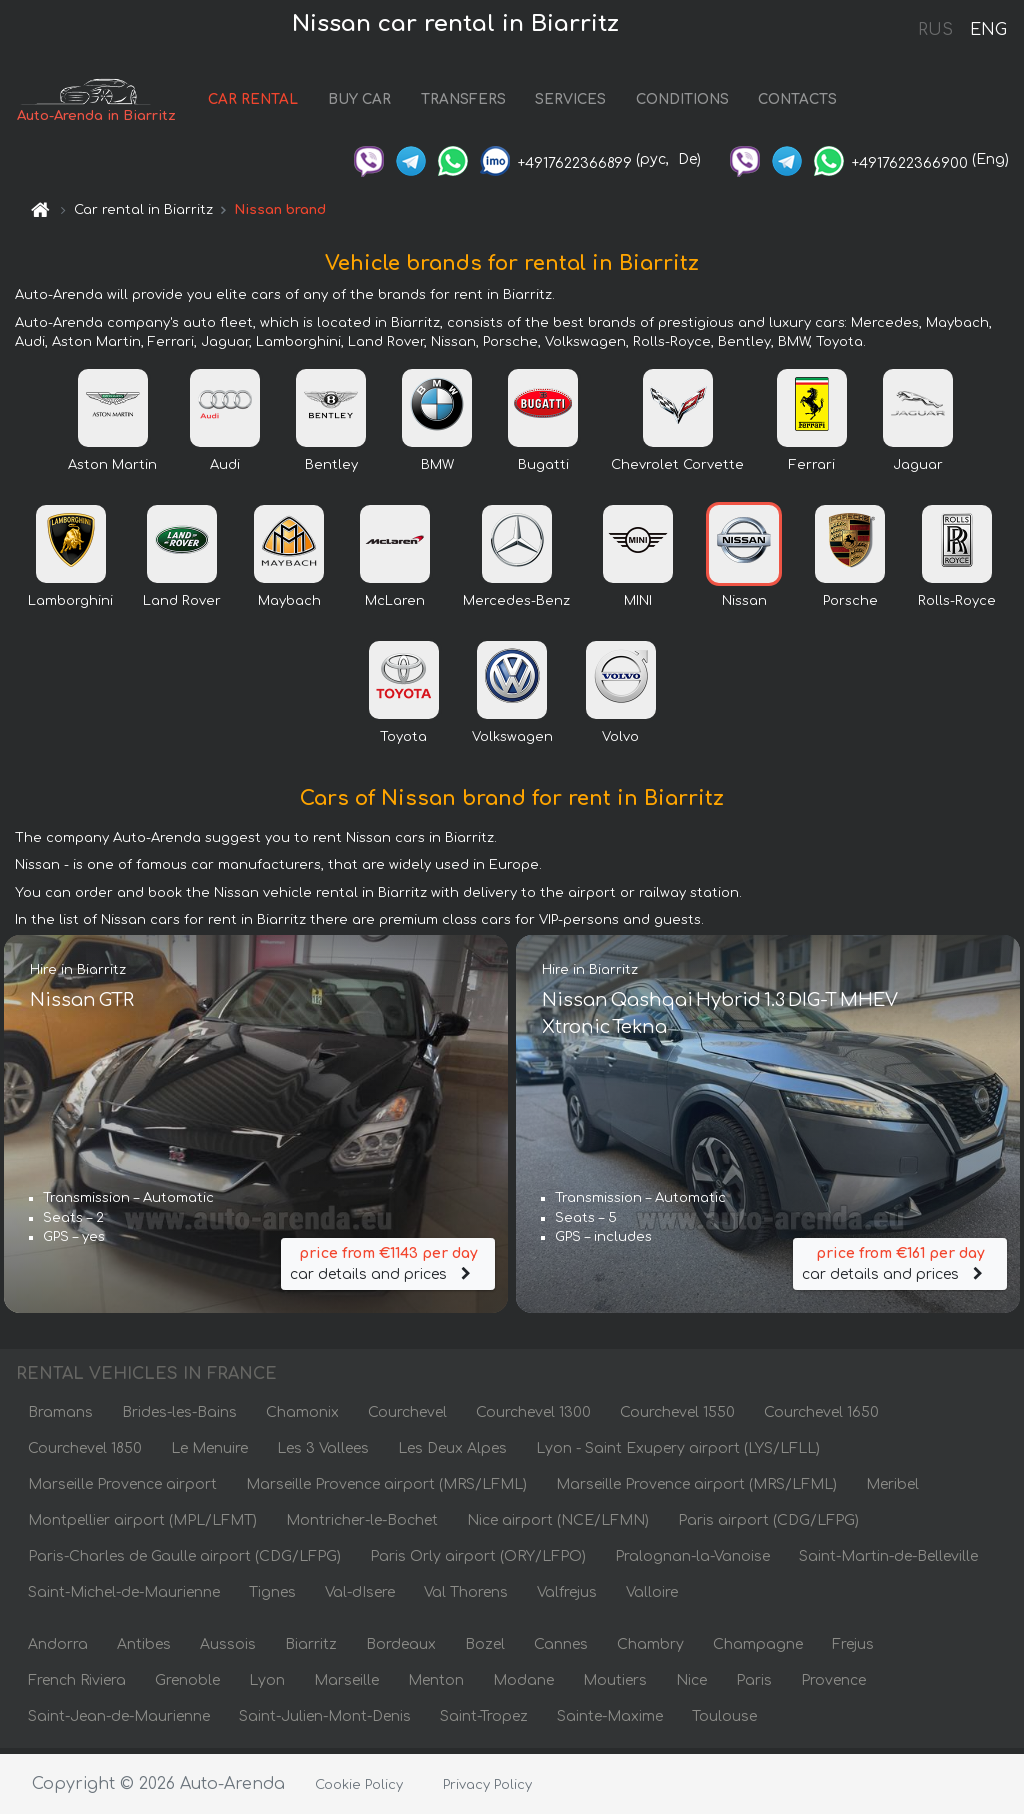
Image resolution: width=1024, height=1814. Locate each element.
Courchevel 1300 (533, 1417)
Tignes (272, 1597)
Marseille (346, 1685)
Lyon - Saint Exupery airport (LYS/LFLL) (678, 1453)
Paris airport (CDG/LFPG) (768, 1525)
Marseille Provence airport (122, 1489)
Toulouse (724, 1721)
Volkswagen (512, 742)
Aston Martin (112, 470)
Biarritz (311, 1649)
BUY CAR (367, 102)
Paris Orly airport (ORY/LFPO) (478, 1561)
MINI (638, 606)
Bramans (60, 1417)
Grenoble (187, 1685)
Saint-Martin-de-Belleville (888, 1561)
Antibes (144, 1649)
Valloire (652, 1597)
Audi (225, 470)
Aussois (228, 1649)
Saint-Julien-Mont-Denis (325, 1721)
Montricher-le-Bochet (362, 1525)
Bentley (331, 470)
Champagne (758, 1649)
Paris (754, 1685)
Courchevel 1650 (821, 1417)
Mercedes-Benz (516, 606)
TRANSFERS (471, 102)
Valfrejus (567, 1597)
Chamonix (302, 1417)
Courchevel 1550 (677, 1417)
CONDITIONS (690, 102)
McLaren (395, 606)
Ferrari (812, 470)
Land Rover (182, 606)
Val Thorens (466, 1597)
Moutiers (615, 1685)
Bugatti (543, 470)
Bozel (485, 1649)
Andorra (58, 1649)
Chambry (650, 1649)
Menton (436, 1685)
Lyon (267, 1685)
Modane (523, 1685)
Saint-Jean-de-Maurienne (119, 1721)
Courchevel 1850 (85, 1453)
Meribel (892, 1489)
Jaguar (918, 470)
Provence (833, 1685)
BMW (437, 470)
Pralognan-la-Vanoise (692, 1561)
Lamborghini (70, 606)
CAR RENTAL (262, 102)
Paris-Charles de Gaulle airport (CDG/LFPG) (184, 1561)
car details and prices (388, 1264)
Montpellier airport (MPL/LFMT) (142, 1525)
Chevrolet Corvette (677, 470)
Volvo (620, 742)
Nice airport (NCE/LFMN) (558, 1525)
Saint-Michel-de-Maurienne (124, 1597)
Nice (691, 1685)
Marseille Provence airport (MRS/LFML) (386, 1489)
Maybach (289, 606)
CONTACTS (806, 102)
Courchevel (407, 1417)
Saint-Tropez (484, 1721)
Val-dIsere (360, 1597)
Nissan (744, 606)
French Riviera (77, 1685)
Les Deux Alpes (452, 1453)
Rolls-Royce (957, 606)
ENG (988, 30)
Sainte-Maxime (610, 1721)
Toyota (403, 742)
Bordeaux (401, 1649)
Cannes (561, 1649)
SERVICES (579, 102)
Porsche (850, 606)
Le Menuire (209, 1453)
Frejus (853, 1649)
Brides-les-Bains (179, 1417)
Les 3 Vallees (323, 1453)
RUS (935, 30)
